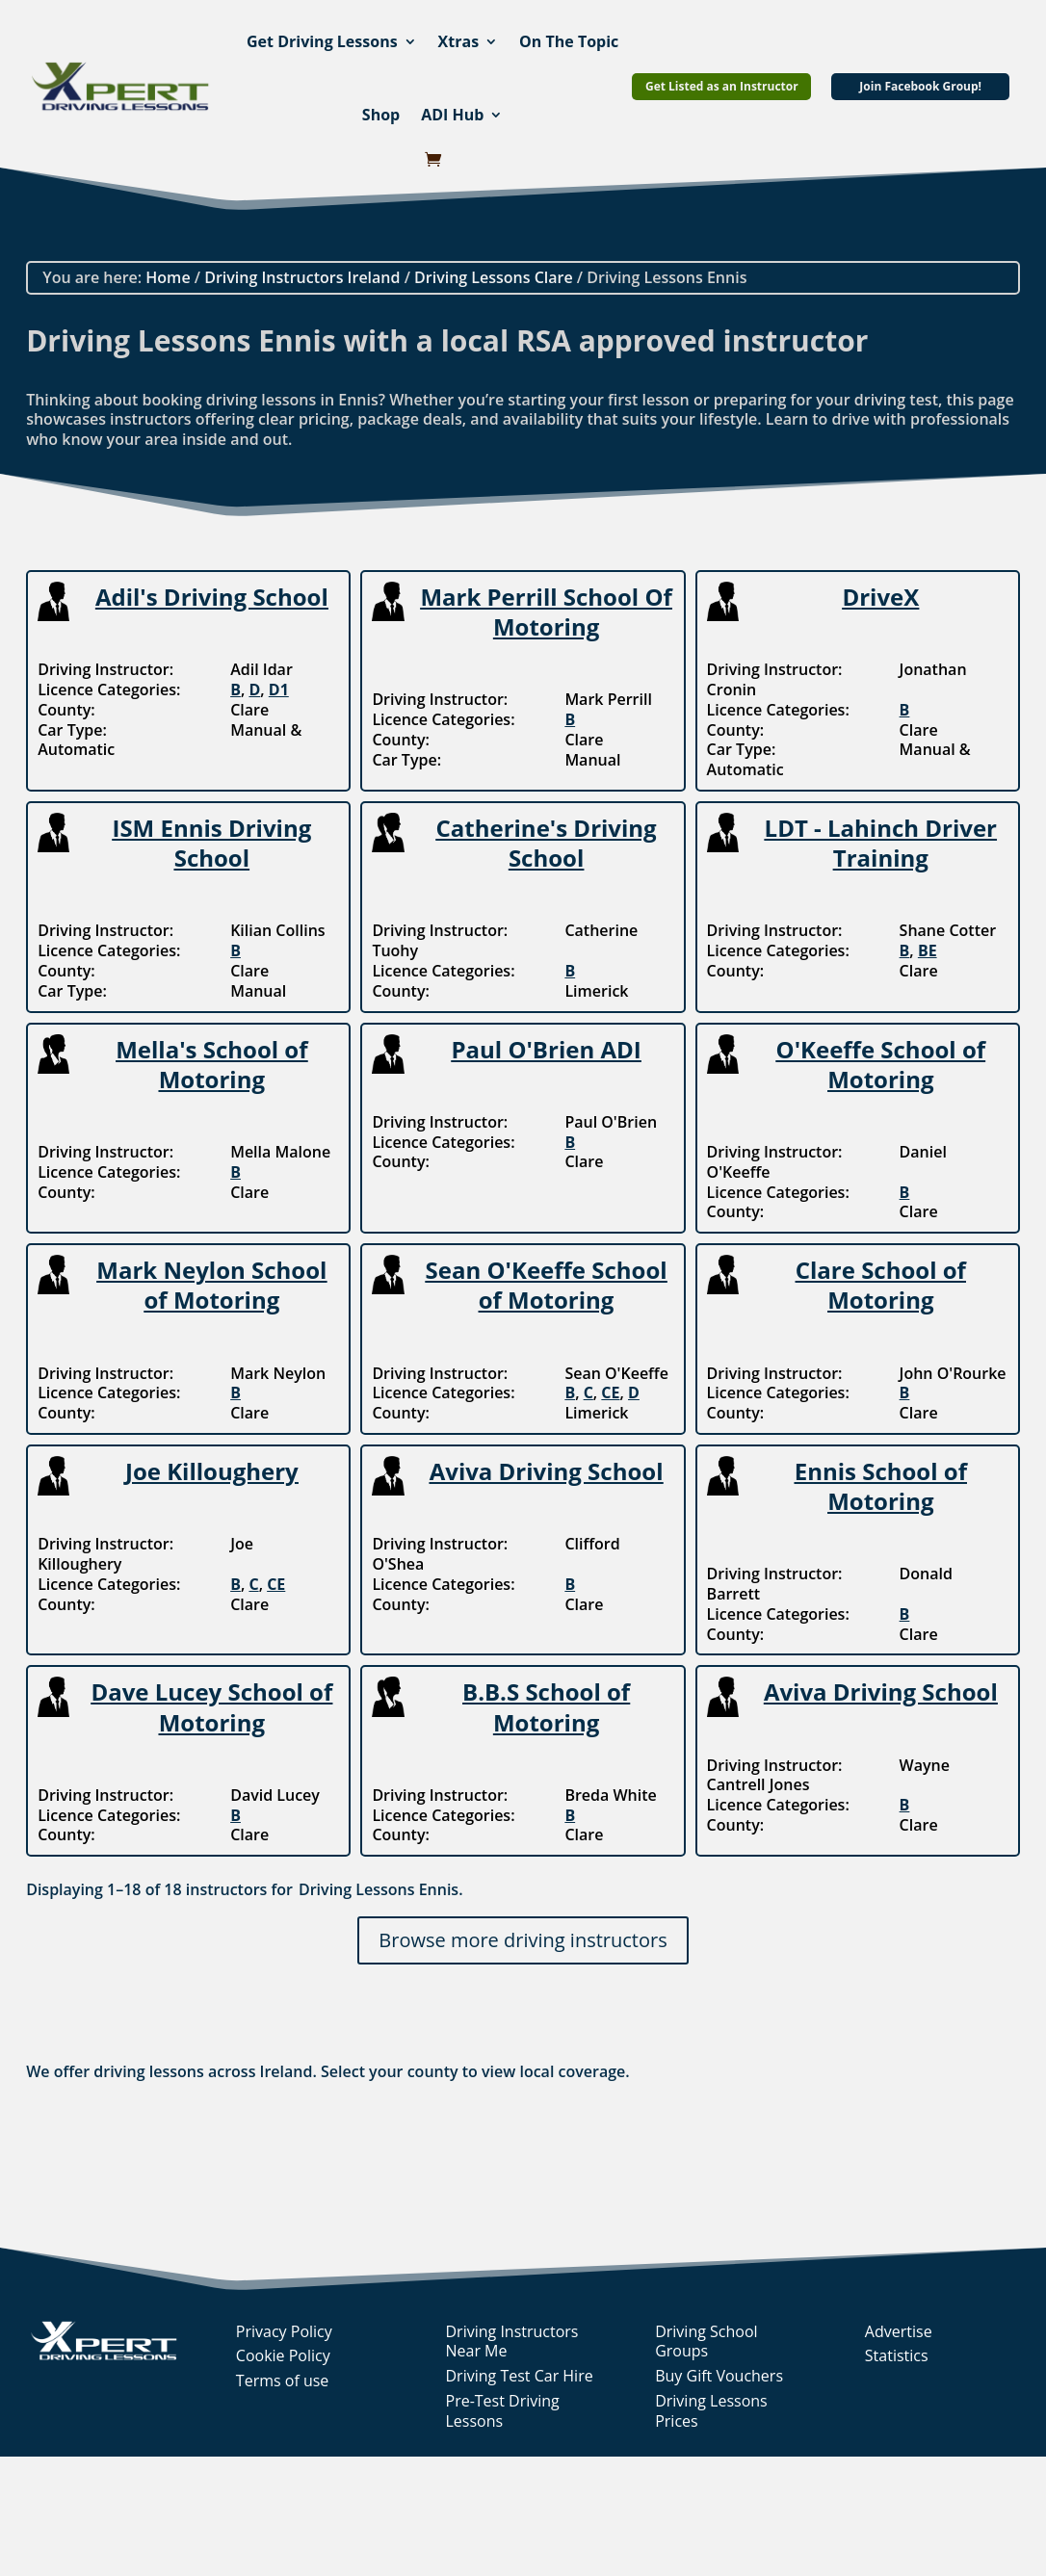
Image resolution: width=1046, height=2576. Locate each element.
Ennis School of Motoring (881, 1486)
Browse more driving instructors (523, 1940)
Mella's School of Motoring (211, 1064)
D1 (279, 689)
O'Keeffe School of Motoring (881, 1064)
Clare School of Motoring (881, 1284)
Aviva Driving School (547, 1471)
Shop (381, 114)
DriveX (880, 596)
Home (167, 277)
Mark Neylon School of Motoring (211, 1284)
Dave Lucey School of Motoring (211, 1706)
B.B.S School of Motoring (546, 1706)
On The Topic (568, 41)
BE (927, 950)
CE (610, 1392)
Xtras (459, 41)
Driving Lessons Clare (493, 277)
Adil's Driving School (211, 596)
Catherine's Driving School (545, 842)
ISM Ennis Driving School (211, 842)
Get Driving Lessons (322, 41)
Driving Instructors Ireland (302, 277)
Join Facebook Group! (920, 86)
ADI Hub (452, 114)
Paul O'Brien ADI (546, 1049)
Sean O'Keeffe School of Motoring (546, 1284)
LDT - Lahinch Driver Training (881, 842)
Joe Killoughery (212, 1471)
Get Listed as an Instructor (721, 86)
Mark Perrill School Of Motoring (545, 611)
